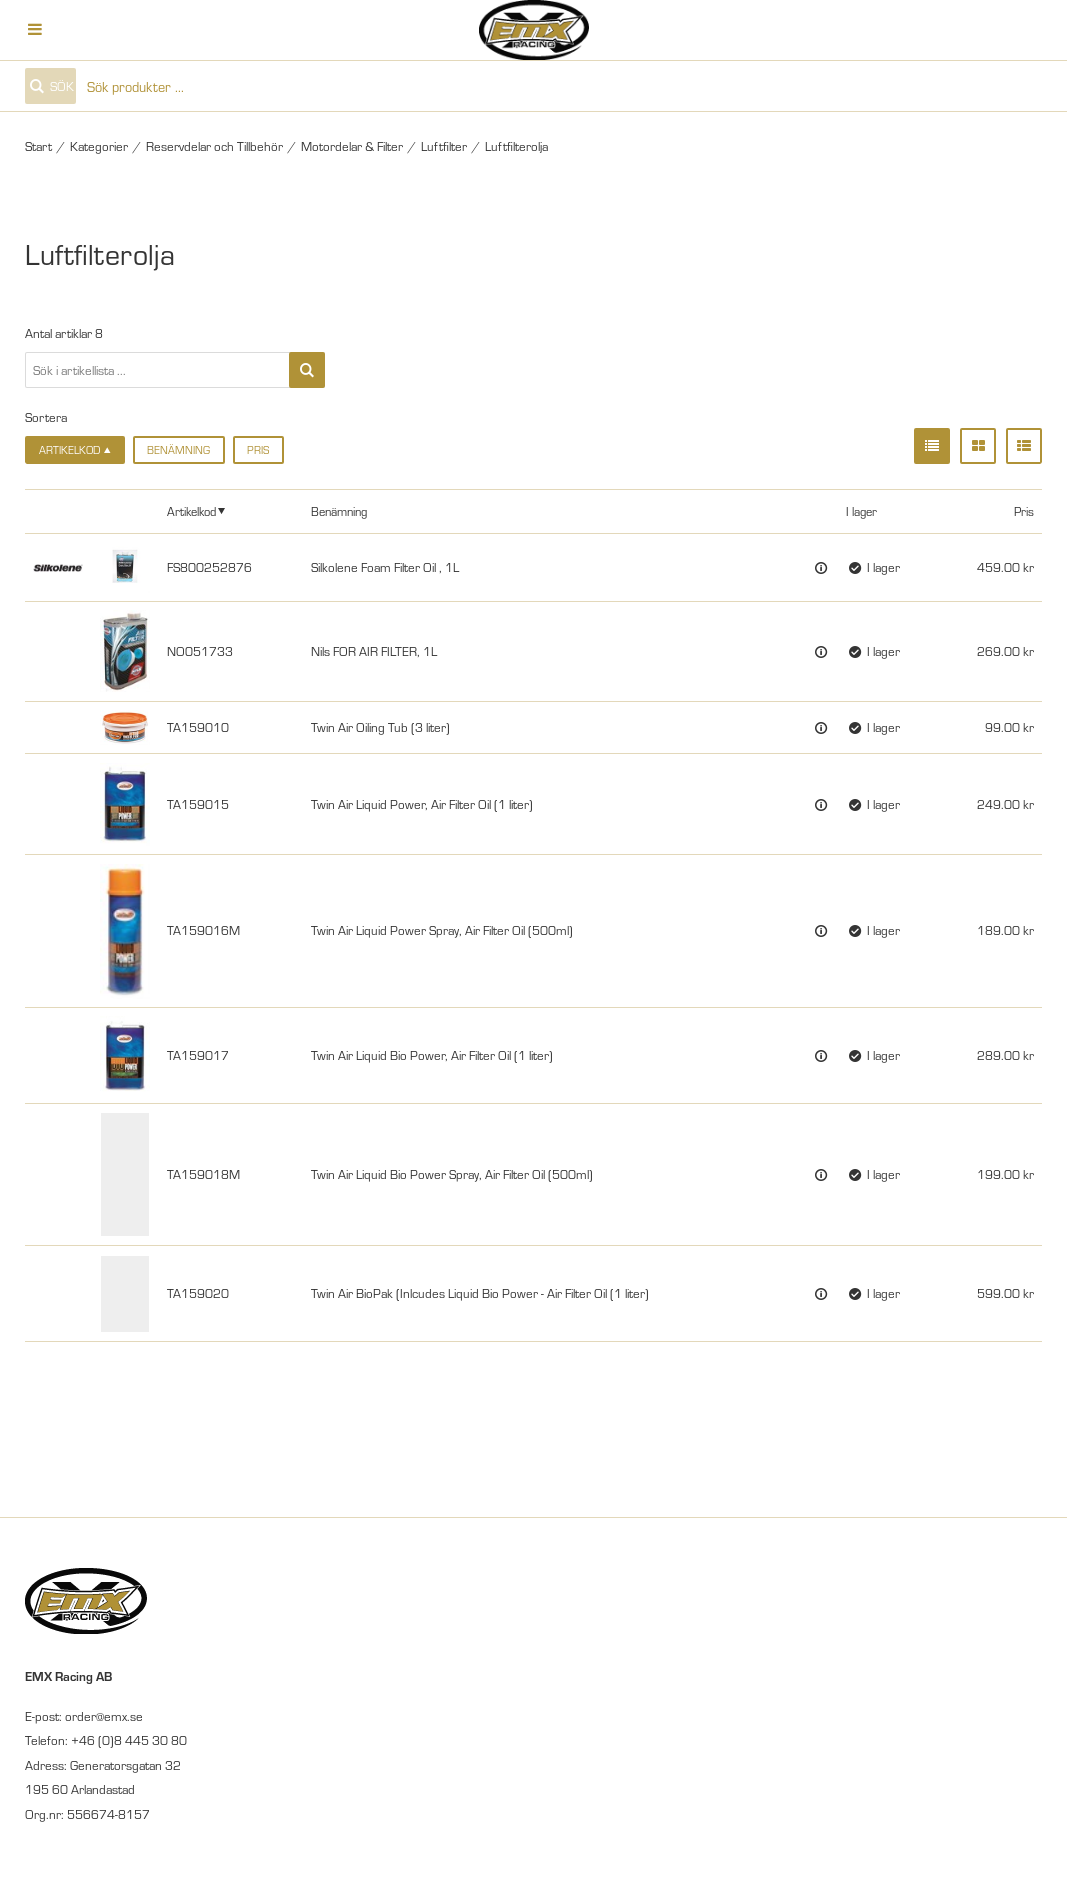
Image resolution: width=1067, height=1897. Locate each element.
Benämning (178, 449)
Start (38, 146)
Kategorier (99, 146)
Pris (258, 449)
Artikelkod (191, 510)
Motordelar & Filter (352, 146)
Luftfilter (444, 146)
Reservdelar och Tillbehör (214, 146)
